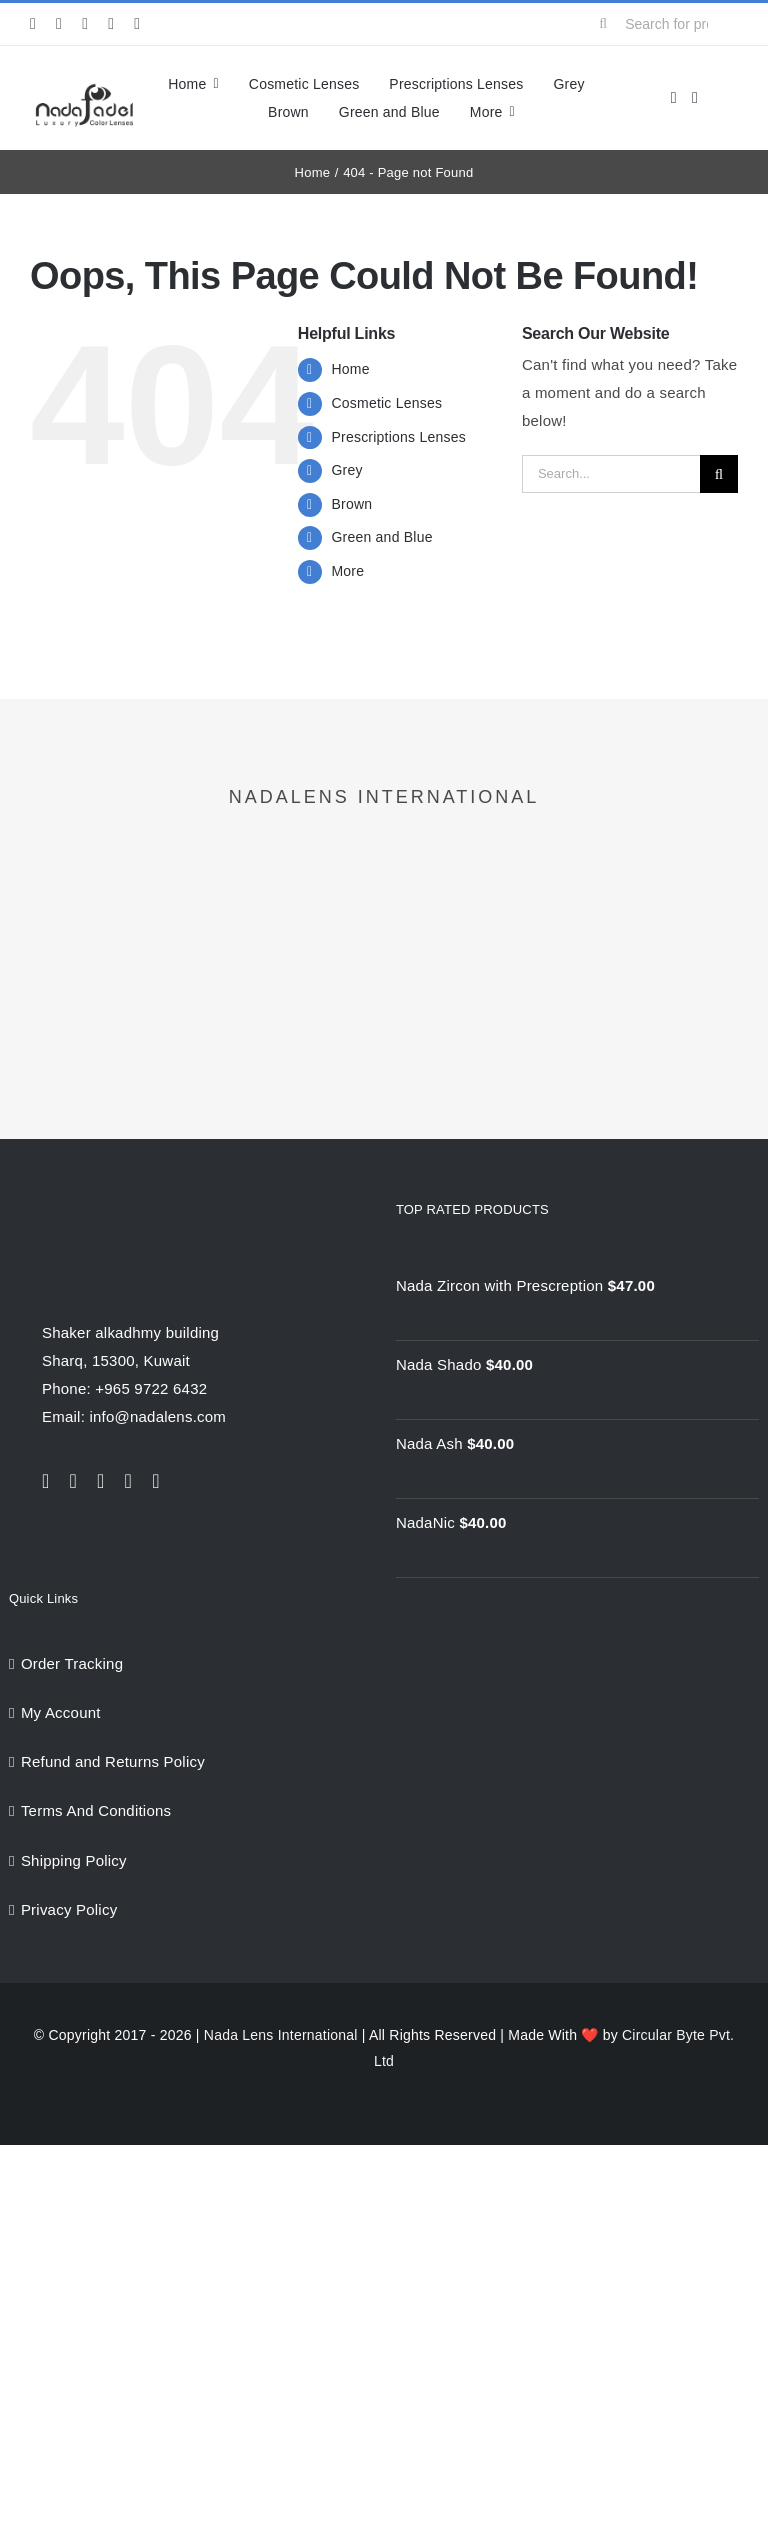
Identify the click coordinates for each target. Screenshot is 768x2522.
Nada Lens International (281, 2035)
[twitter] (59, 24)
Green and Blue (381, 537)
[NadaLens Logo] (122, 1206)
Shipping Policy (74, 1860)
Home (350, 369)
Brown (351, 504)
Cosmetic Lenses (386, 403)
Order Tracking (72, 1663)
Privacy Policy (69, 1909)
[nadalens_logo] (84, 88)
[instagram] (85, 24)
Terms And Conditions (96, 1810)
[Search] (603, 24)
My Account (61, 1712)
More (347, 571)
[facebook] (33, 24)
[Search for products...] (660, 24)
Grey (346, 470)
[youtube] (111, 24)
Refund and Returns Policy (113, 1761)
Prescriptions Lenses (398, 437)
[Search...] (611, 474)
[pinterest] (137, 24)
